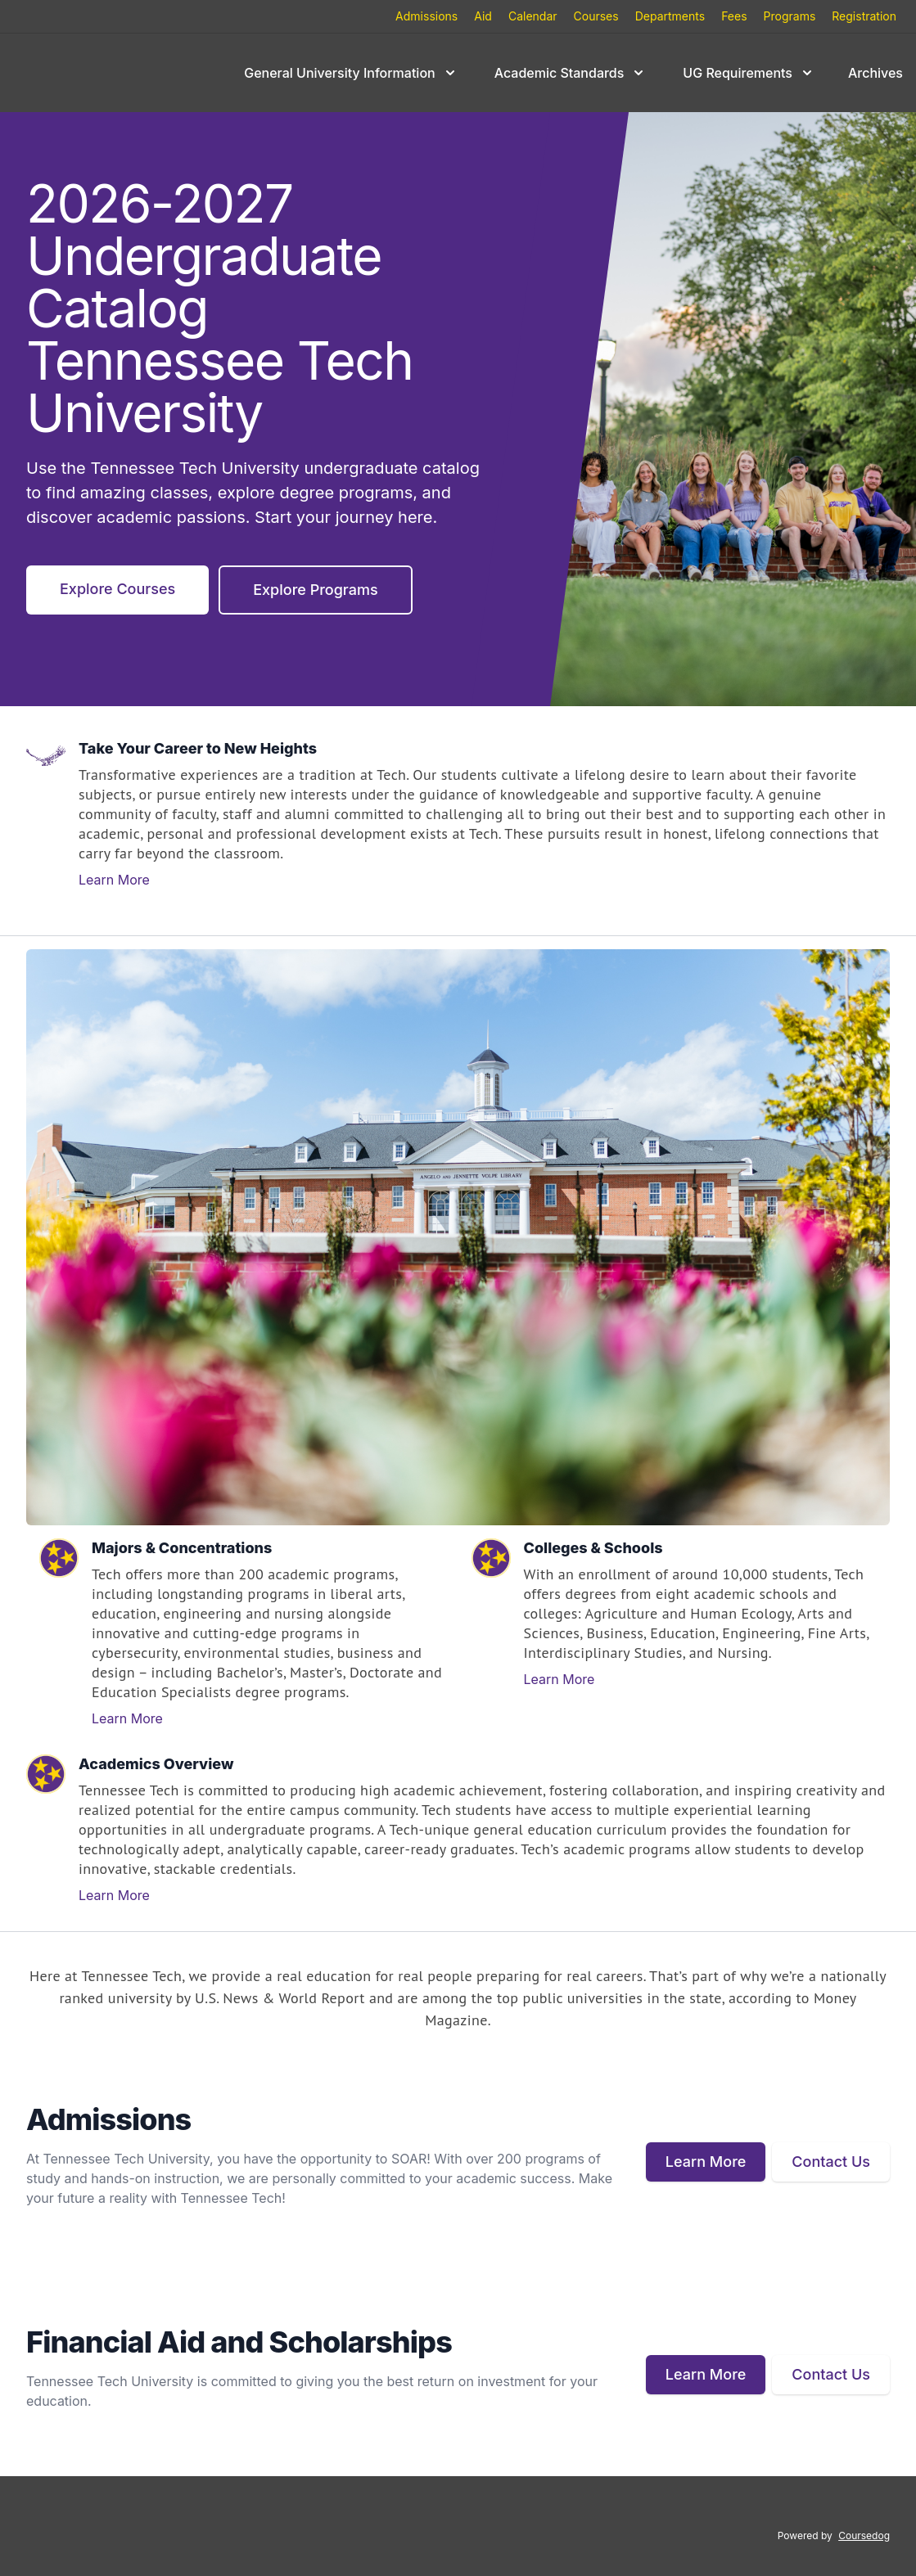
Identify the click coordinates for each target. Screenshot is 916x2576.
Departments (670, 16)
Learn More (114, 879)
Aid (483, 16)
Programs (790, 16)
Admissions (426, 16)
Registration (864, 16)
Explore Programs (315, 589)
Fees (734, 16)
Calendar (532, 16)
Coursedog (864, 2535)
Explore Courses (117, 588)
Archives (875, 73)
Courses (596, 16)
